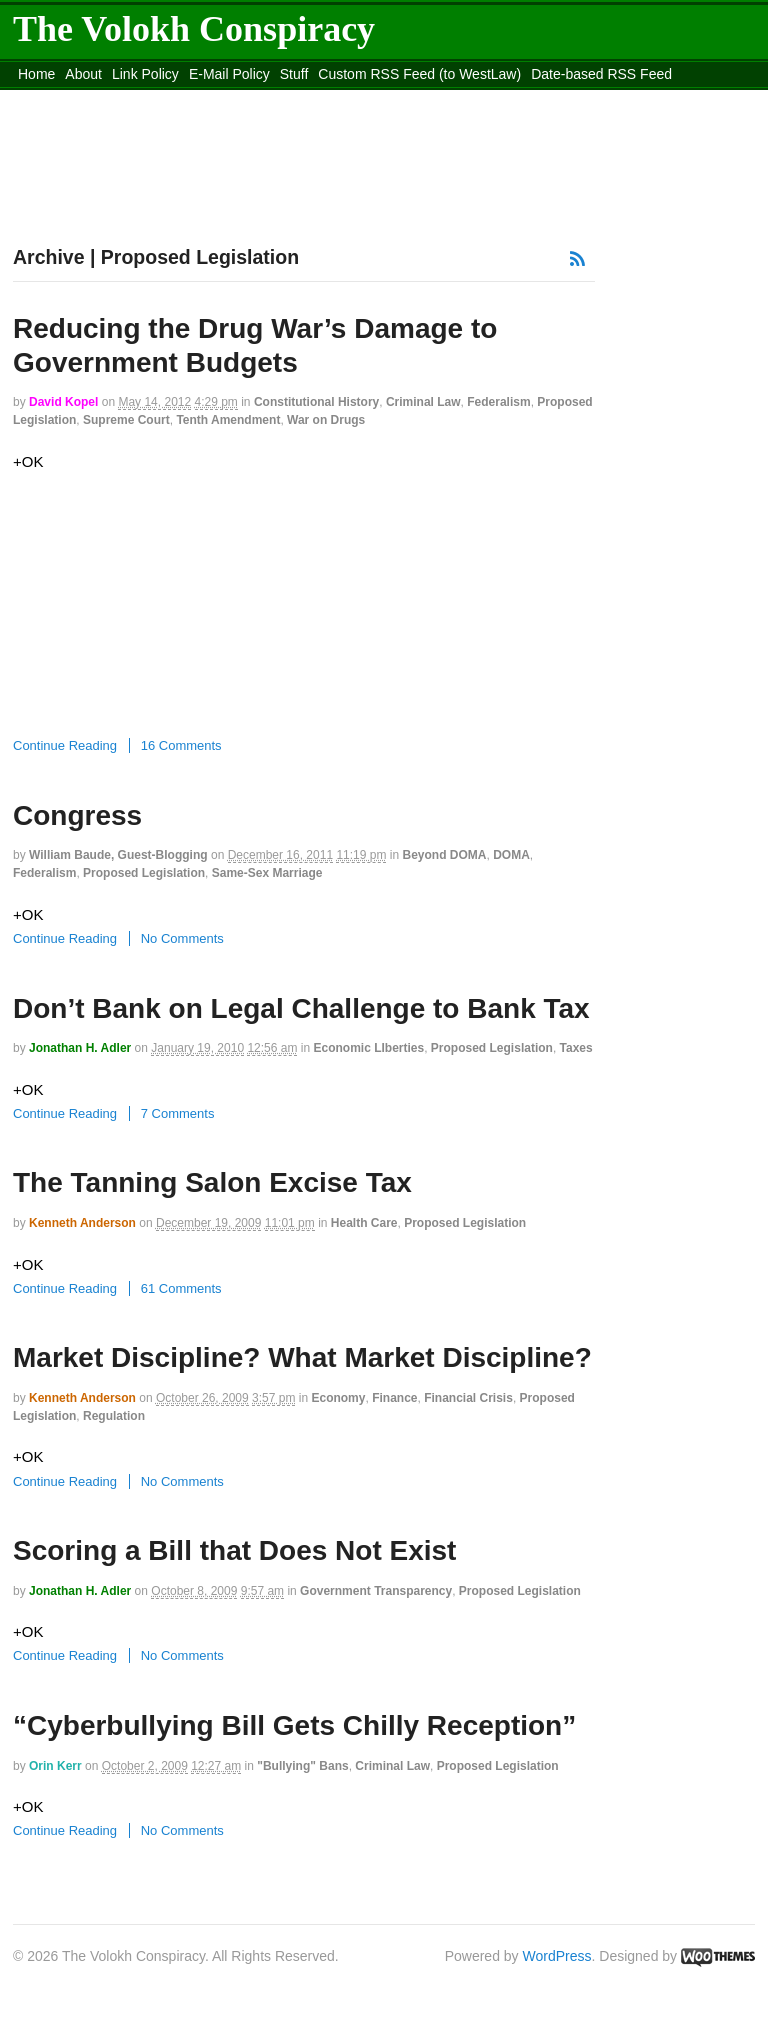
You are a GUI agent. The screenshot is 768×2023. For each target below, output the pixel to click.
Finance (394, 1398)
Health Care (364, 1223)
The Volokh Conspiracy (194, 29)
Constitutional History (316, 402)
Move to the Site (334, 99)
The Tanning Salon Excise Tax (212, 1182)
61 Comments (181, 1288)
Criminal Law (423, 402)
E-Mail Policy (229, 74)
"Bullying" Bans (302, 1766)
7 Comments (178, 1113)
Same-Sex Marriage (267, 873)
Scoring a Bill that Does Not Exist (234, 1550)
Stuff (294, 74)
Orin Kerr (55, 1766)
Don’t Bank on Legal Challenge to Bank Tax (301, 1008)
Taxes (576, 1048)
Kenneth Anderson (82, 1223)
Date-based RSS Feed (601, 74)
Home (36, 74)
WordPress (557, 1956)
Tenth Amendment (228, 420)
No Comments (182, 938)
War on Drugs (326, 420)
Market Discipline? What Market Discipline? (302, 1357)
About (83, 74)
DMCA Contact (64, 99)
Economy (338, 1398)
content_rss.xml (170, 99)
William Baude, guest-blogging (118, 855)
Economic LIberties (368, 1048)
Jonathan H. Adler (80, 1048)
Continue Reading (65, 745)
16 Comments (181, 745)
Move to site (513, 99)
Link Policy (145, 74)
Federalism (498, 402)
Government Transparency (376, 1591)
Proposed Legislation (144, 873)
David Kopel (63, 402)
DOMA (511, 855)
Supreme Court (126, 420)
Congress (77, 815)
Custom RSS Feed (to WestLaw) (419, 74)
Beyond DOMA (444, 855)
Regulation (114, 1416)
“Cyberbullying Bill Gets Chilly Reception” (294, 1725)
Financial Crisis (468, 1398)
